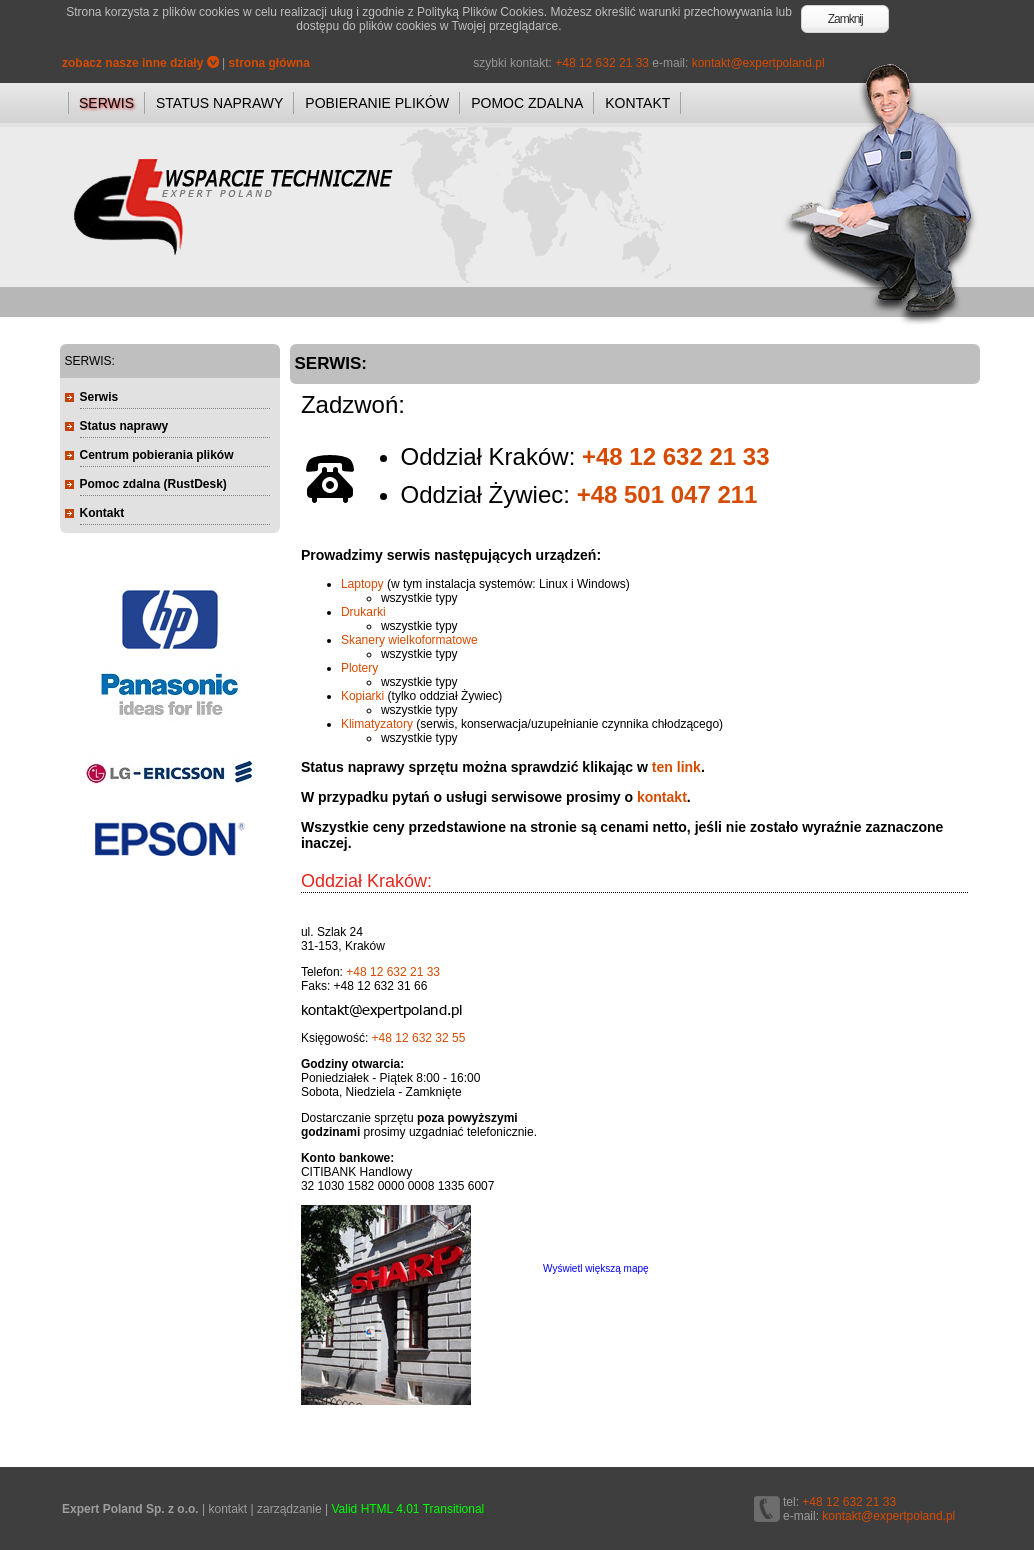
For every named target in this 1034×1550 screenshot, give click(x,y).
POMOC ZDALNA (527, 103)
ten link (676, 767)
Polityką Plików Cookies (480, 12)
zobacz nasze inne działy (140, 63)
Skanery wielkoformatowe (409, 640)
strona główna (269, 63)
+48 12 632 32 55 (419, 1038)
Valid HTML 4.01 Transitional (408, 1509)
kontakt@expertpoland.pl (758, 63)
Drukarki (363, 612)
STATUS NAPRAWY (219, 103)
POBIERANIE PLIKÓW (377, 103)
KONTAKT (637, 103)
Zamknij (845, 19)
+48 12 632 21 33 (602, 63)
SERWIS (106, 103)
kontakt (662, 797)
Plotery (359, 668)
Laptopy (362, 584)
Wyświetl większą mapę (596, 1268)
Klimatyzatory (377, 724)
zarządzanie (289, 1509)
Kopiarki (362, 696)
